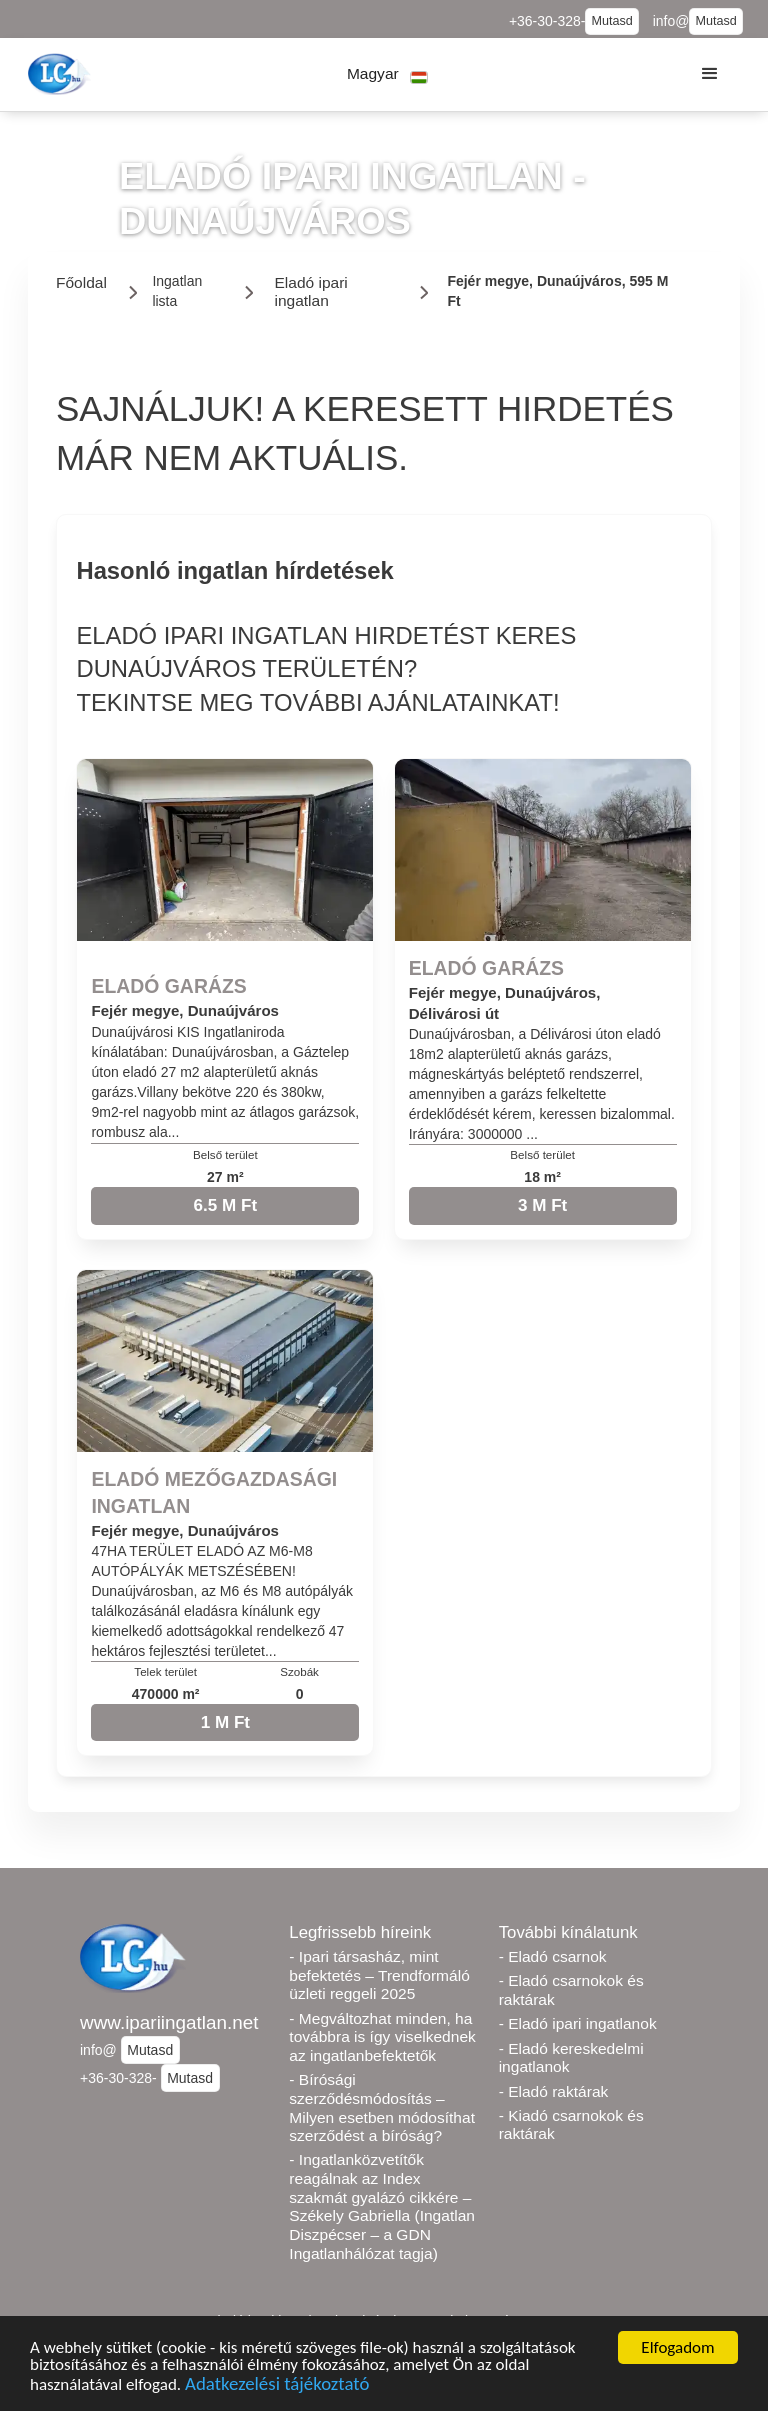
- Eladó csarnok (553, 1956)
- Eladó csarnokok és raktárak (571, 1990)
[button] (387, 74)
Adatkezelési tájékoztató (277, 2386)
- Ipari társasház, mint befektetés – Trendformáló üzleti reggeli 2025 (379, 1975)
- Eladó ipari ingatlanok (578, 2023)
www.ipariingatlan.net (169, 2022)
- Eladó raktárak (554, 2091)
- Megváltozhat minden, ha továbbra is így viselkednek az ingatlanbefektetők (382, 2037)
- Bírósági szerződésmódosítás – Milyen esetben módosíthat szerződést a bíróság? (382, 2107)
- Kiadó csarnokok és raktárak (571, 2125)
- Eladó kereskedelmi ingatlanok (571, 2058)
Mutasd (611, 21)
